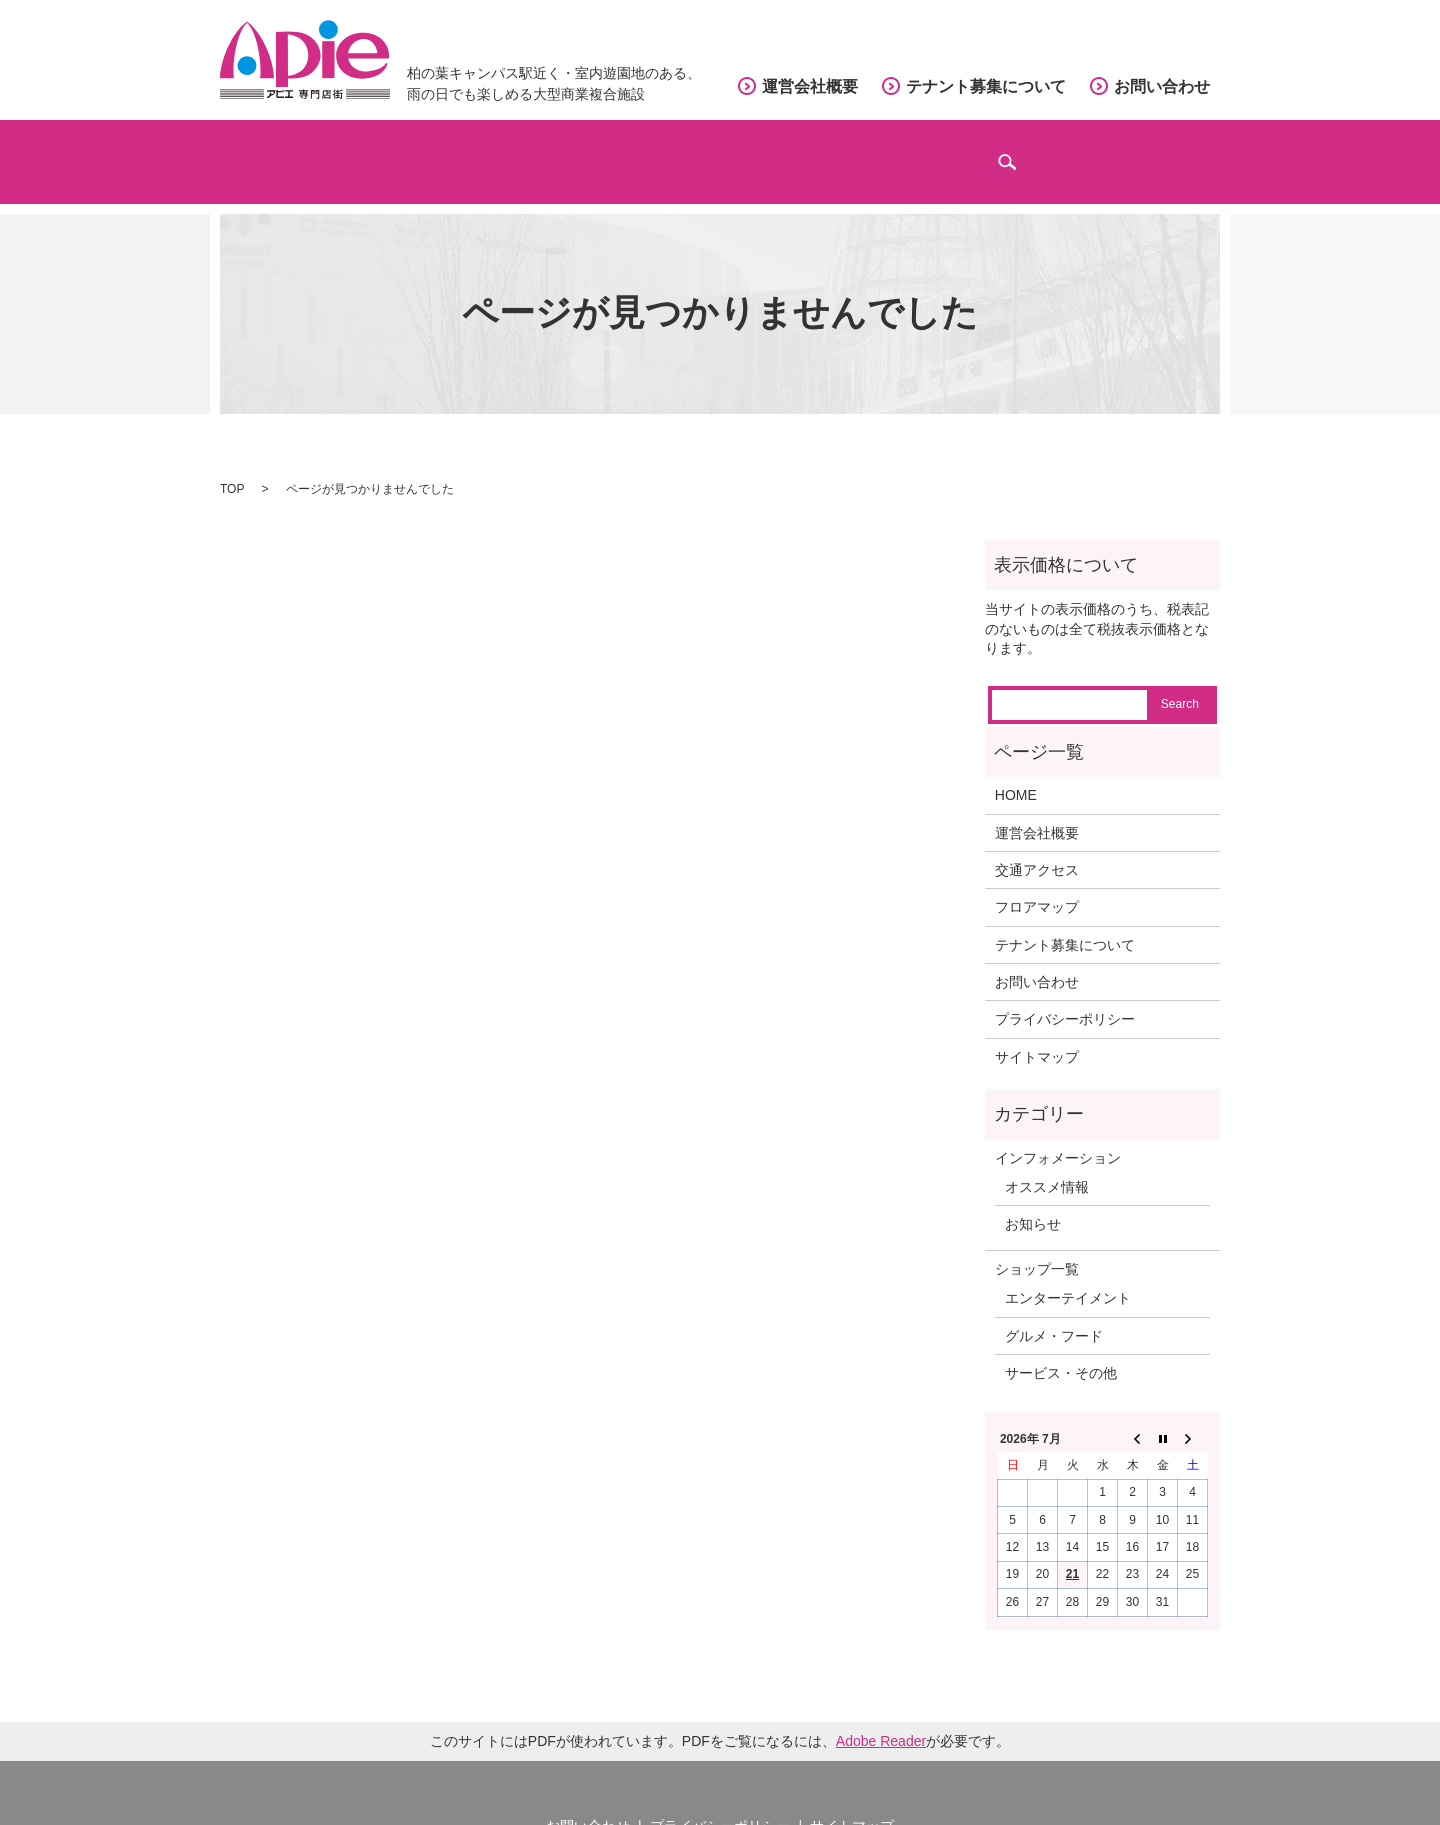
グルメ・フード (1054, 1310)
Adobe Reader (881, 1715)
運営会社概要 (810, 86)
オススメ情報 (1047, 1161)
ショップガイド (464, 150)
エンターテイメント (1068, 1273)
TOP (232, 463)
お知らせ (1033, 1199)
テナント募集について (986, 86)
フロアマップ (656, 150)
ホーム (297, 150)
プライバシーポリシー (1065, 994)
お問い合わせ (1162, 86)
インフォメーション (1046, 150)
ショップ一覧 (1037, 1243)
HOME (1016, 770)
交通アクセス (839, 150)
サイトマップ (1037, 1031)
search (1198, 160)
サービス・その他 (1061, 1347)
